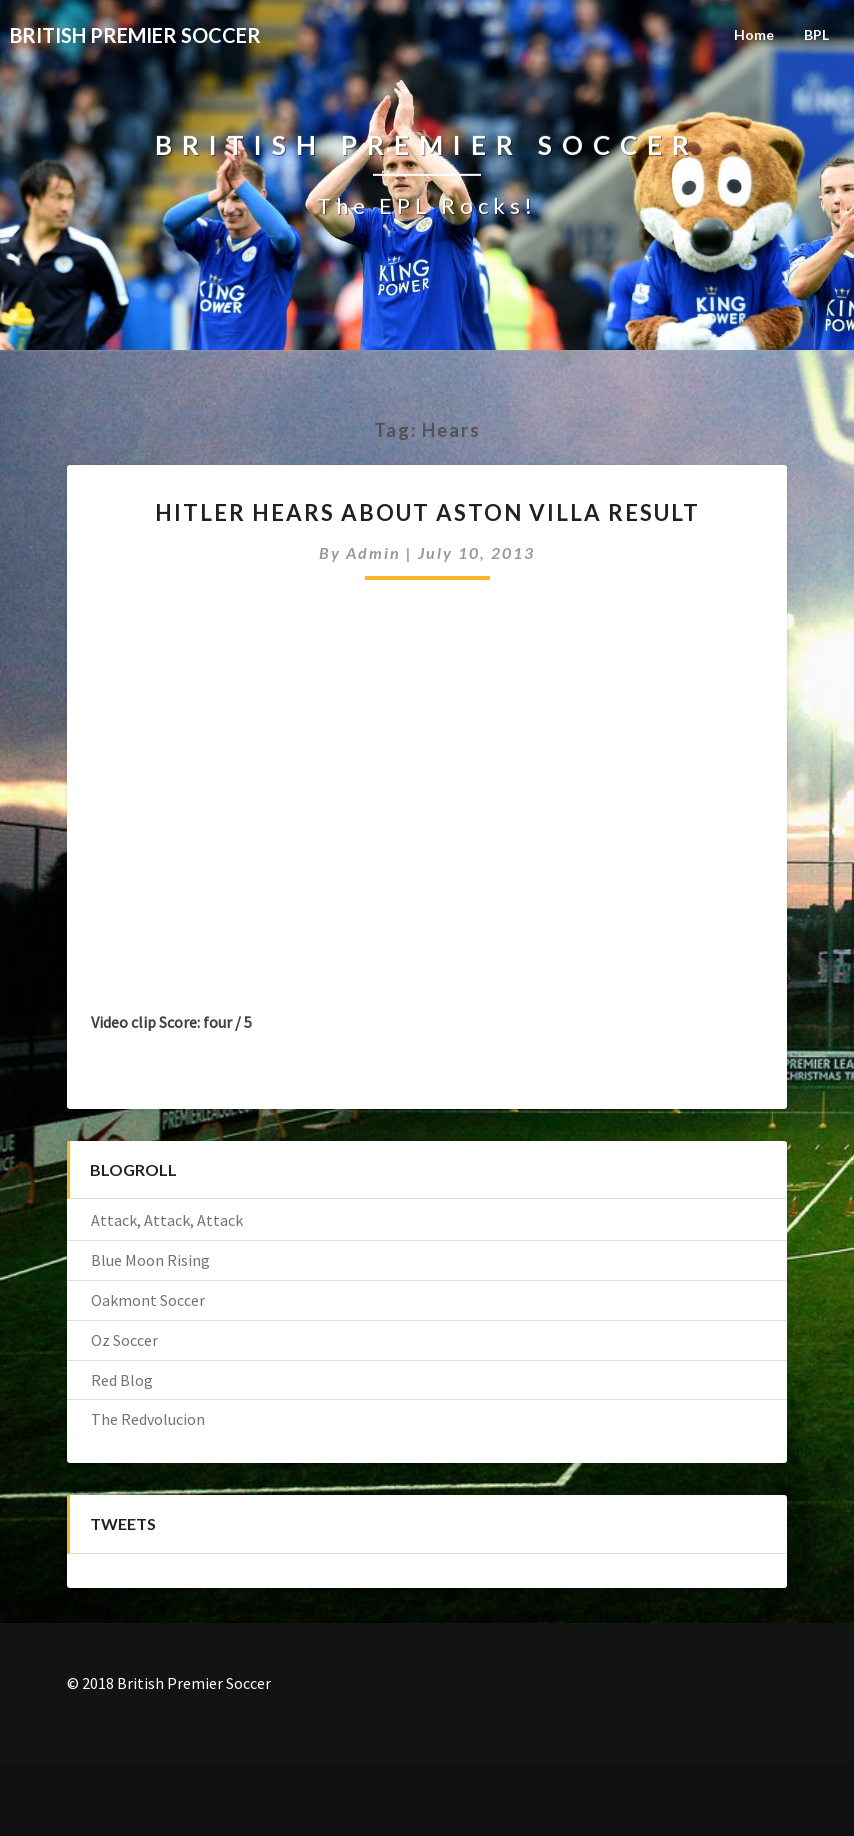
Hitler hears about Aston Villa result (427, 512)
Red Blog (122, 1380)
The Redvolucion (148, 1419)
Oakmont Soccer (148, 1300)
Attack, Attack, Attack (167, 1220)
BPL (816, 34)
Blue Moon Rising (150, 1260)
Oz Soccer (124, 1340)
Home (754, 34)
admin (373, 552)
